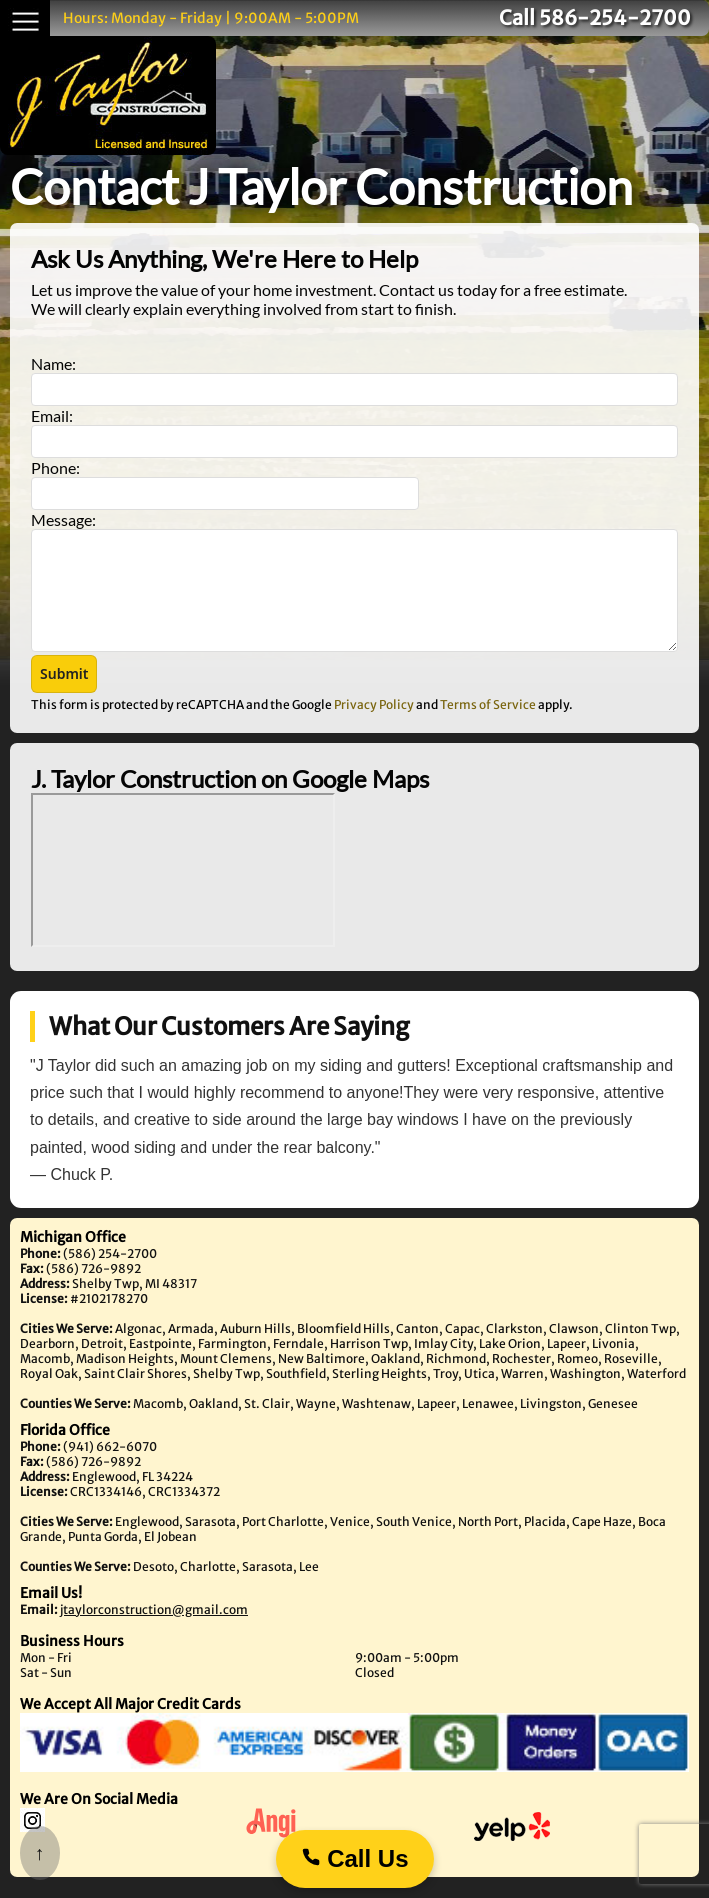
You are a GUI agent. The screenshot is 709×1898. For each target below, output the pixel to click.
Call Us (354, 1858)
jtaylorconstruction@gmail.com (154, 1630)
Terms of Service (488, 725)
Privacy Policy (374, 725)
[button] (64, 695)
